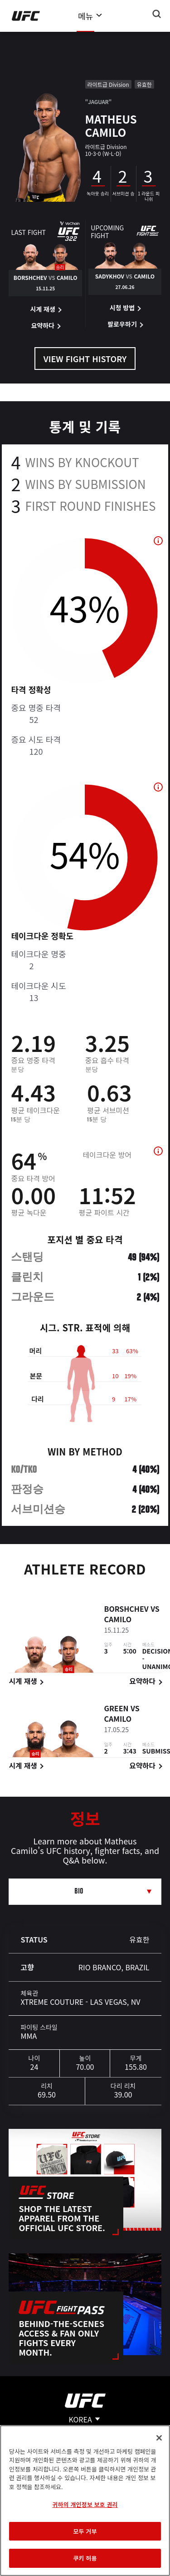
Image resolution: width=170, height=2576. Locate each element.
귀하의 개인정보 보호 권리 (84, 2504)
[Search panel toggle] (157, 14)
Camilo (117, 1619)
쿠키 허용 (85, 2558)
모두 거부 (85, 2531)
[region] (85, 2500)
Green (116, 1709)
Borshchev (126, 1609)
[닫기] (159, 2438)
